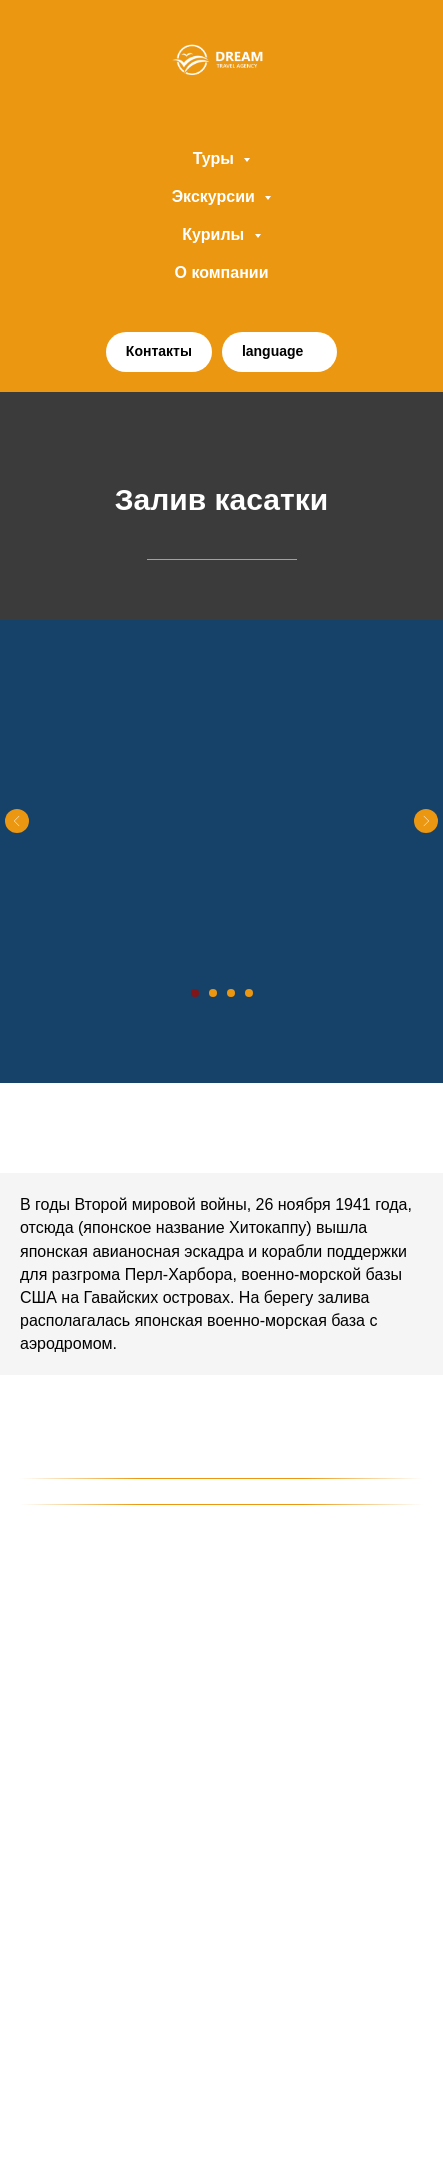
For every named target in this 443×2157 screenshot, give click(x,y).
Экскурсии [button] (216, 196)
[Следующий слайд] (426, 821)
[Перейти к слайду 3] (231, 993)
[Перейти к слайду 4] (249, 993)
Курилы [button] (215, 234)
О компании (222, 272)
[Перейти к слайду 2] (213, 993)
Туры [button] (216, 158)
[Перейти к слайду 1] (195, 993)
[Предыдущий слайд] (17, 821)
